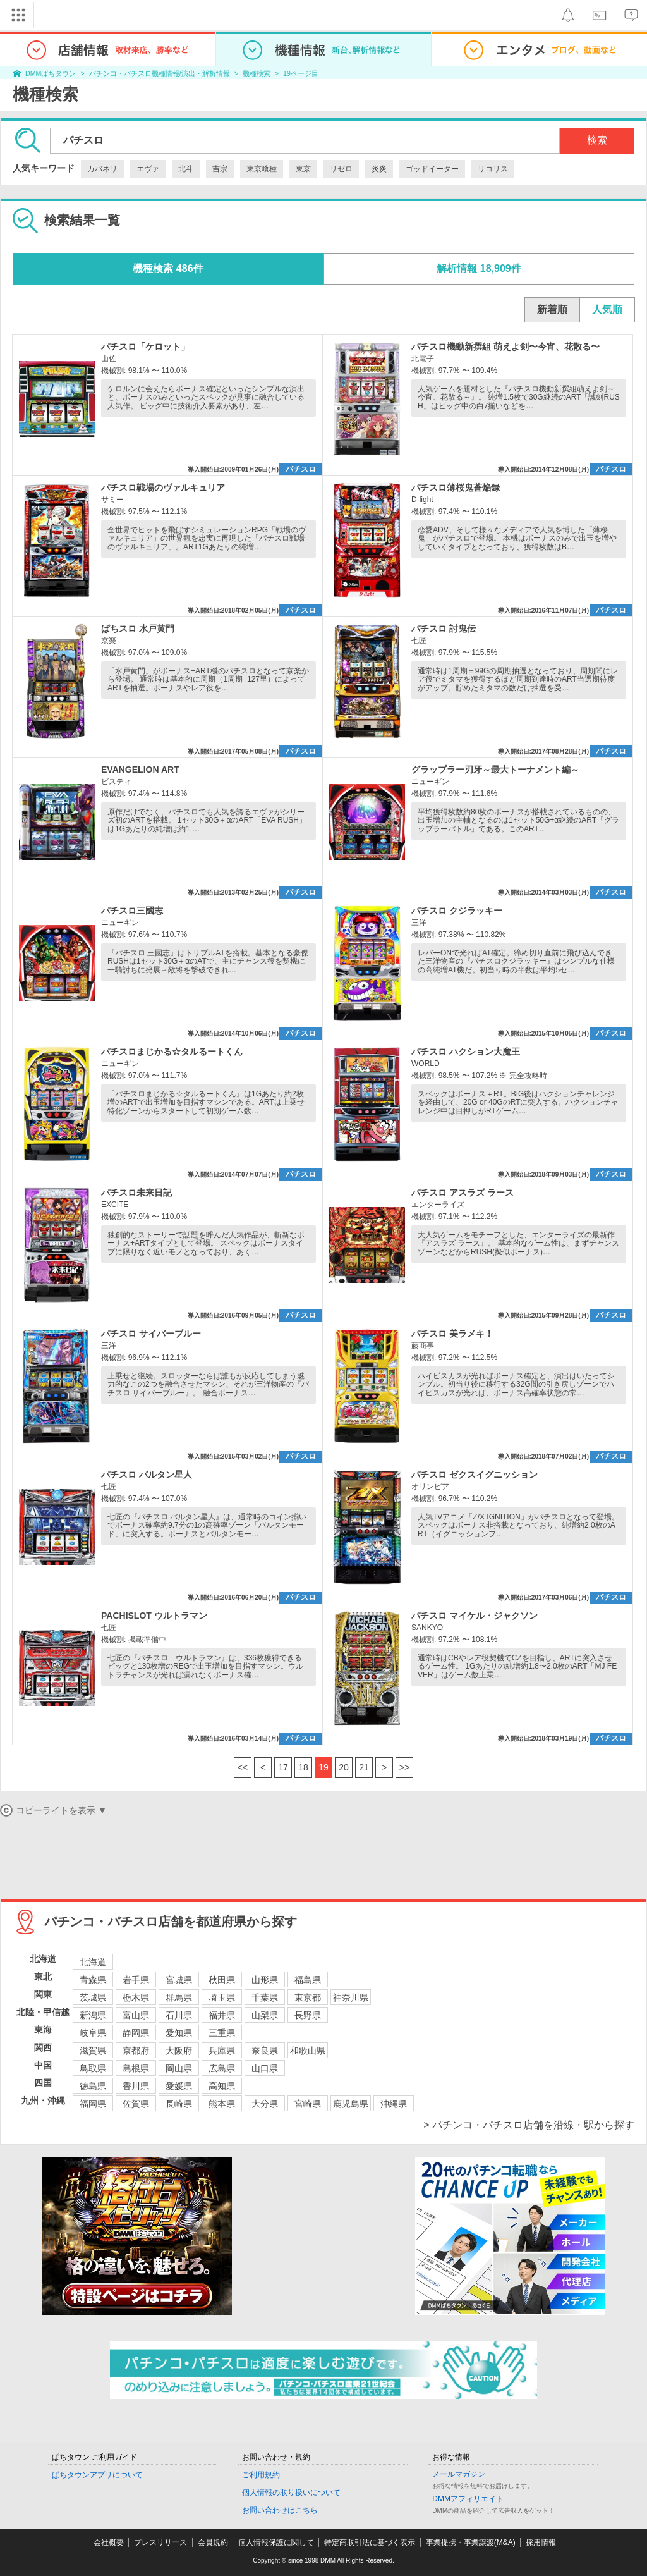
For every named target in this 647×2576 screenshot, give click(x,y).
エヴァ (147, 168)
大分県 (264, 2104)
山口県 (264, 2068)
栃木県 (136, 1997)
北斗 (185, 168)
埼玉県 (222, 1997)
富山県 (136, 2015)
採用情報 (541, 2542)
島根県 (136, 2068)
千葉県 (264, 1997)
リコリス (493, 168)
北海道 (93, 1962)
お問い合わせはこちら (280, 2510)
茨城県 (93, 1997)
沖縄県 (393, 2104)
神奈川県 (350, 1997)
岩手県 (136, 1980)
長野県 (307, 2015)
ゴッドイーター (432, 168)
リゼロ (341, 168)
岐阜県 (93, 2033)
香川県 (136, 2086)
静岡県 (136, 2033)
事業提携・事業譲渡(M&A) (471, 2542)
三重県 (222, 2033)
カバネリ (102, 168)
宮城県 (179, 1980)
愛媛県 (179, 2086)
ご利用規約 (261, 2474)
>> (404, 1767)
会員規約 (213, 2542)
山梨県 (264, 2015)
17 (283, 1767)
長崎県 (179, 2104)
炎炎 (379, 168)
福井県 (222, 2015)
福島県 (307, 1980)
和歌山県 (307, 2050)
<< (243, 1767)
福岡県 (93, 2104)
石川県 (179, 2015)
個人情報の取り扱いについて (291, 2492)
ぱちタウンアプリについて (97, 2474)
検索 (597, 140)
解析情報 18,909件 (479, 268)
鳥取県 (93, 2068)
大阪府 (179, 2050)
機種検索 (256, 73)
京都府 (136, 2050)
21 (364, 1767)
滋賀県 (93, 2050)
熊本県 (222, 2104)
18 (303, 1767)
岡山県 (179, 2068)
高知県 (222, 2086)
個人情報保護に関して (276, 2542)
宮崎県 (307, 2104)
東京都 (307, 1997)
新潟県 (93, 2015)
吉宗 (219, 168)
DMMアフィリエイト (468, 2498)
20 (344, 1767)
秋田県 (222, 1980)
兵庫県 (222, 2050)
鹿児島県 (350, 2104)
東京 (303, 168)
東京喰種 (261, 168)
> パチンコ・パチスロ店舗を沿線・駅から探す (528, 2124)
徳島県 (93, 2086)
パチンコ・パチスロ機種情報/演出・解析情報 (159, 73)
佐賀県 (136, 2104)
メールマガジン (458, 2474)
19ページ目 (300, 73)
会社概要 (109, 2542)
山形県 (264, 1980)
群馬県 (179, 1997)
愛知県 (179, 2033)
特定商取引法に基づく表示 (369, 2542)
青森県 (93, 1980)
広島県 (222, 2068)
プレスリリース (160, 2542)
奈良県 (264, 2050)
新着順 (552, 309)
